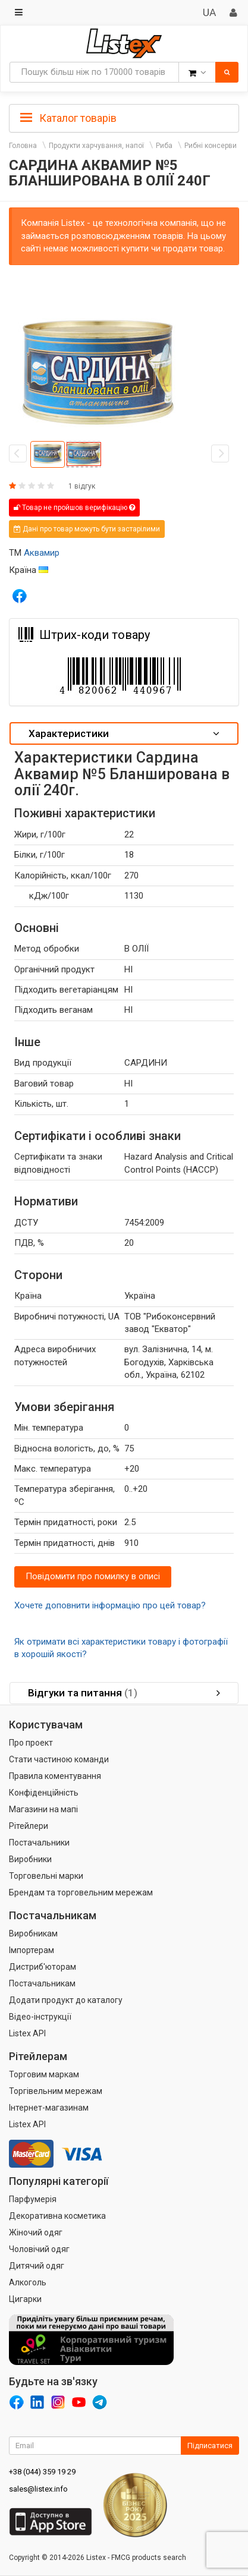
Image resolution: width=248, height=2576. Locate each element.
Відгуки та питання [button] (124, 1693)
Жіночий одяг (35, 2232)
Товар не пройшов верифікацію (74, 507)
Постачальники (39, 1842)
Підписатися (210, 2445)
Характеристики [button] (124, 733)
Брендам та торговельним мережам (81, 1892)
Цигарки (25, 2299)
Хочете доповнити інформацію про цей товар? (110, 1605)
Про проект (31, 1742)
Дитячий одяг (36, 2265)
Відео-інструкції (40, 2016)
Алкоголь (27, 2282)
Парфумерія (32, 2199)
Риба (164, 145)
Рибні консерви (210, 145)
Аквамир (41, 552)
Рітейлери (28, 1826)
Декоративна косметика (57, 2216)
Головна (23, 145)
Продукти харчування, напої (96, 145)
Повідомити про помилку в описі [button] (93, 1576)
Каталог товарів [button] (68, 118)
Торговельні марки (46, 1876)
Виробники (30, 1859)
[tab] (124, 117)
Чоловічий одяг (39, 2249)
